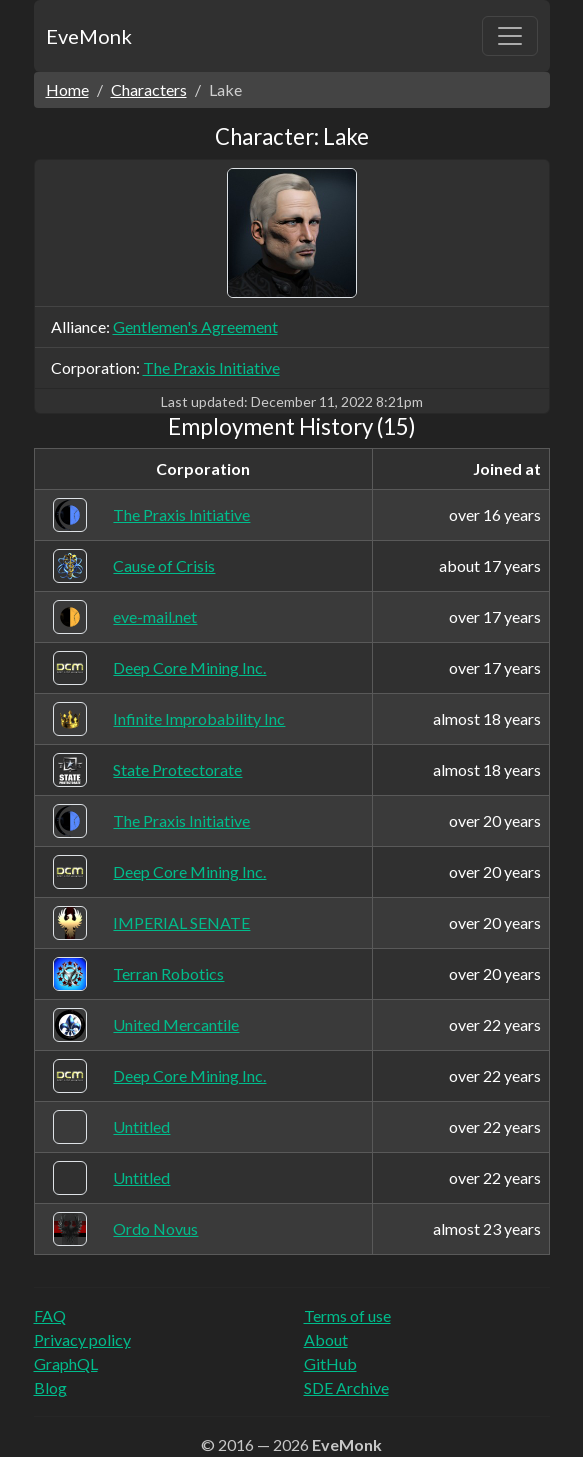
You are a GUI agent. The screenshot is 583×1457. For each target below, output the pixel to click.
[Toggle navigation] (510, 36)
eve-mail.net (155, 616)
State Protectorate (177, 769)
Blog (50, 1387)
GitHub (330, 1363)
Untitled (141, 1126)
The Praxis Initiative (211, 367)
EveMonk (89, 36)
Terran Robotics (168, 973)
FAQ (50, 1315)
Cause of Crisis (164, 565)
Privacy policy (82, 1339)
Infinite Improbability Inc (199, 718)
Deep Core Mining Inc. (189, 667)
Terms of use (347, 1315)
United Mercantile (176, 1024)
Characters (149, 89)
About (326, 1339)
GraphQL (66, 1363)
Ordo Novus (155, 1228)
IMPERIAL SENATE (181, 922)
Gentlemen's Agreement (195, 326)
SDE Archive (346, 1387)
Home (67, 89)
